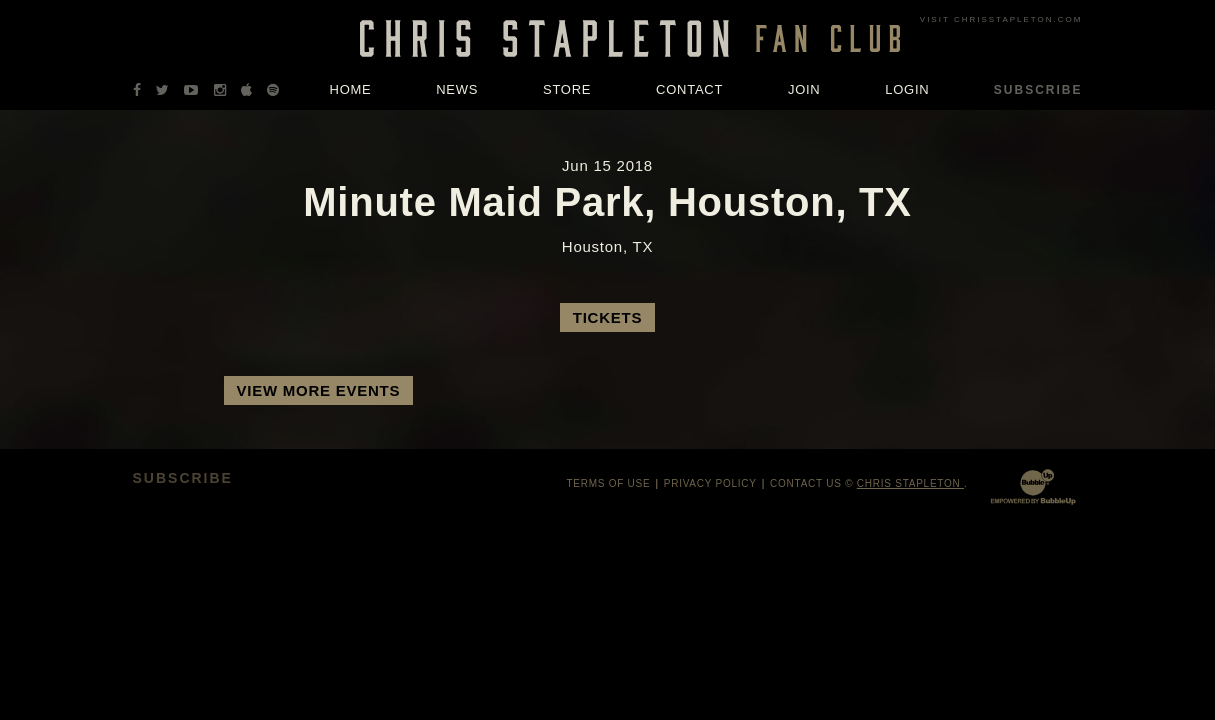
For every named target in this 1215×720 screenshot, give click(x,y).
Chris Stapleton (910, 483)
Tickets (607, 317)
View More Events (319, 390)
